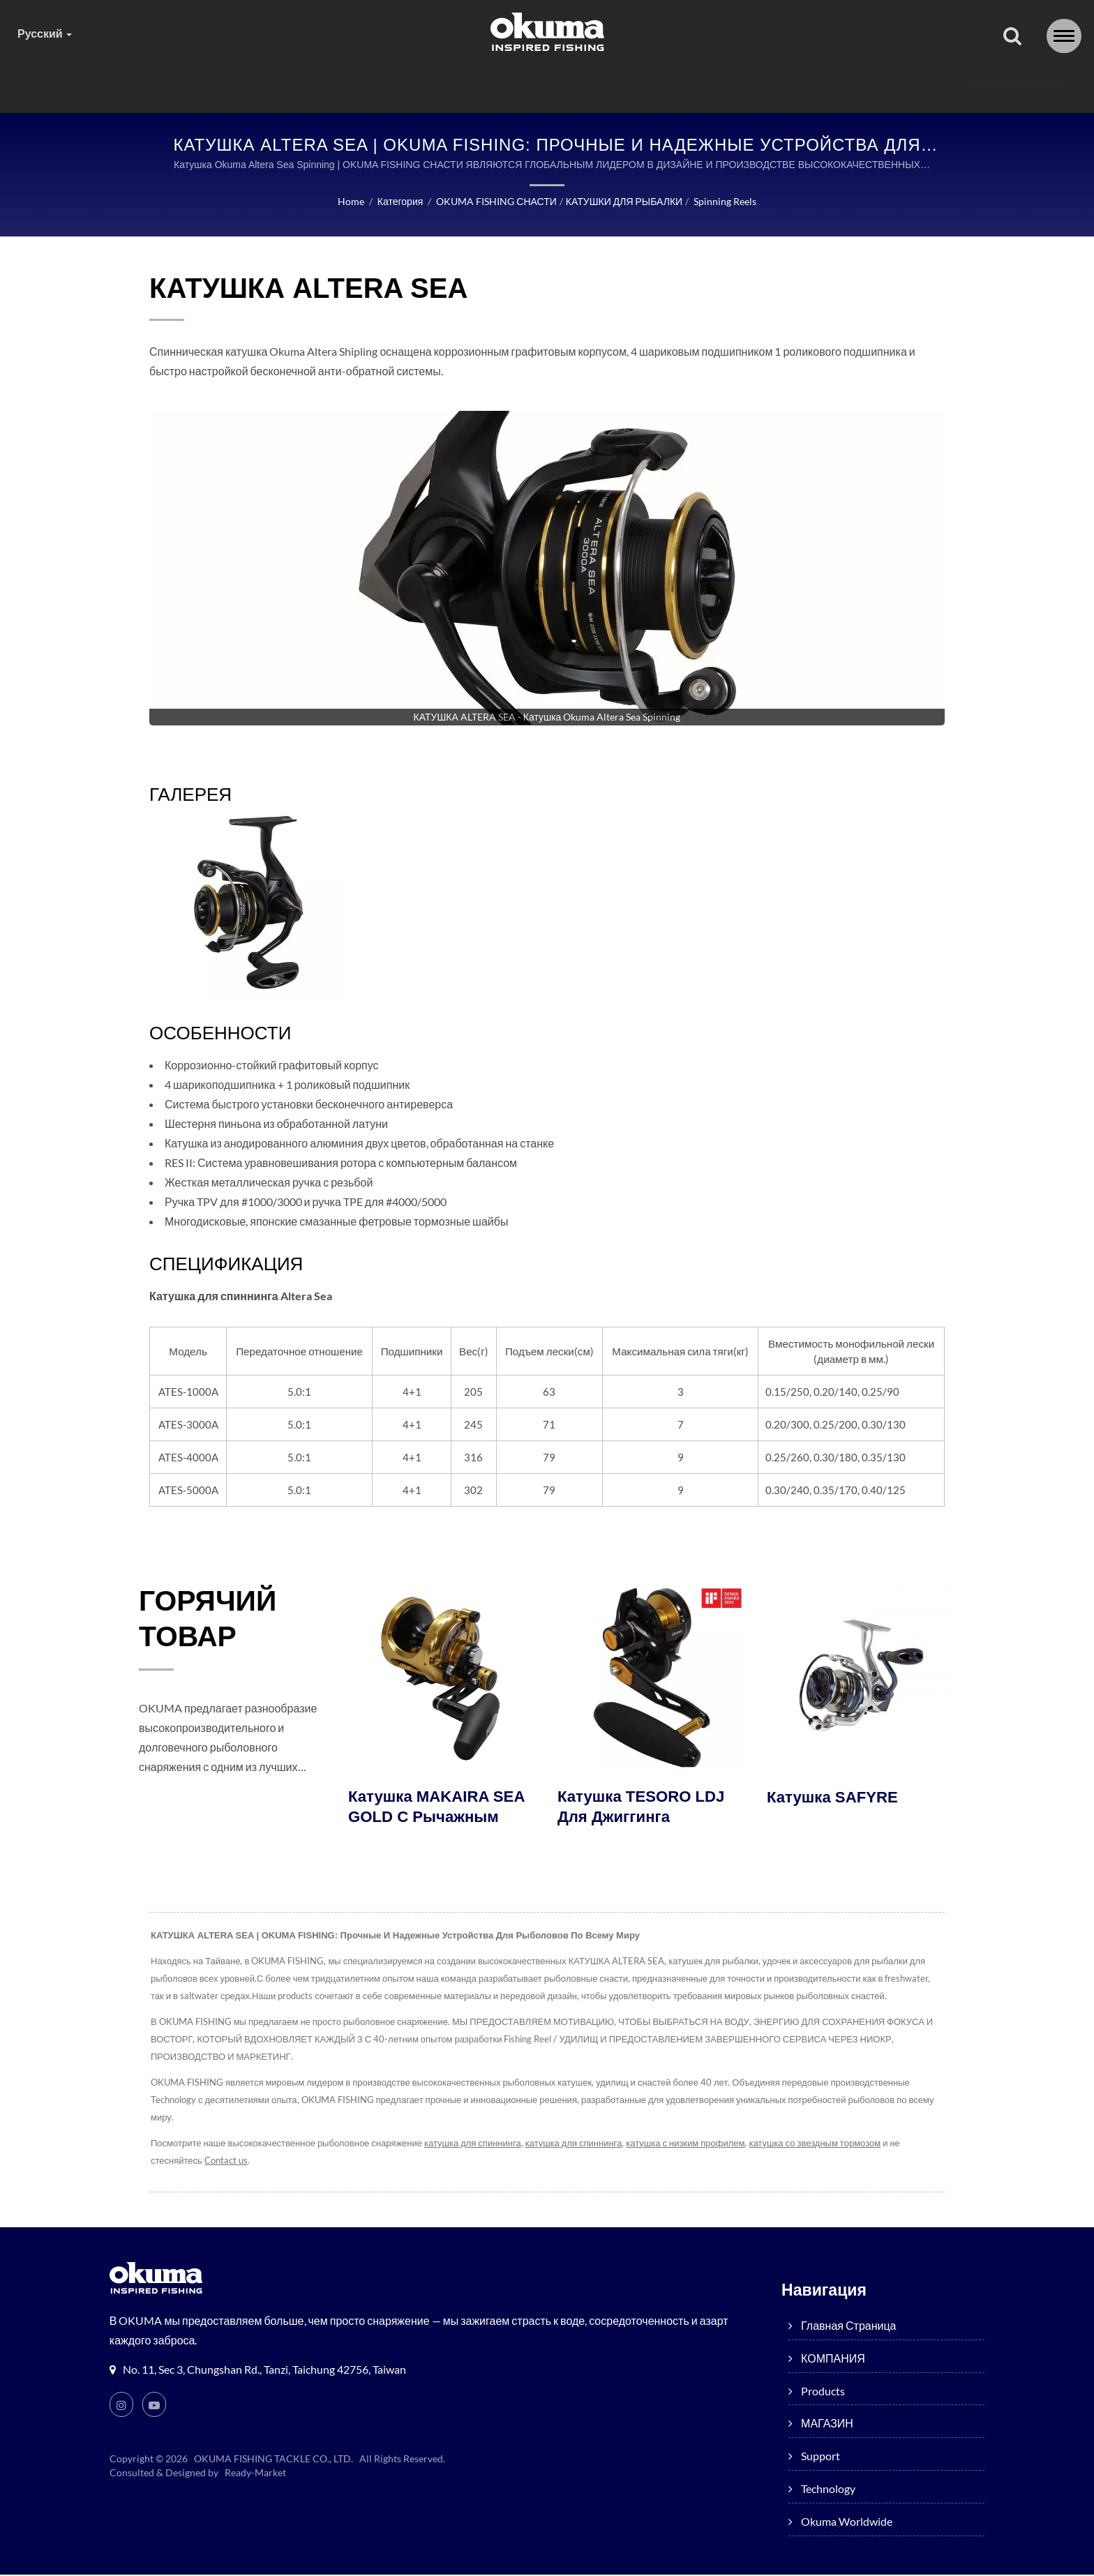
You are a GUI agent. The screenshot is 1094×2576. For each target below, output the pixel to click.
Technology (753, 83)
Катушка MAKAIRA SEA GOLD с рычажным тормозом (439, 1819)
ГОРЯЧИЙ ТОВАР (214, 1622)
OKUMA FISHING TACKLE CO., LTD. (274, 2460)
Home (348, 202)
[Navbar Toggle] (1064, 36)
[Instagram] (121, 2405)
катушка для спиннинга (475, 2144)
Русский (45, 33)
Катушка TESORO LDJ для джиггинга (644, 1808)
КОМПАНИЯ (337, 83)
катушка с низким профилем (691, 2144)
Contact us (226, 2162)
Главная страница (206, 83)
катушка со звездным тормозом (823, 2144)
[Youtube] (155, 2405)
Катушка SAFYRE (835, 1798)
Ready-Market (257, 2474)
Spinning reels (725, 202)
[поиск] (1012, 37)
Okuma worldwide (884, 83)
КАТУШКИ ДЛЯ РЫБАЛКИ (623, 202)
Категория (398, 202)
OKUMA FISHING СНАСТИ (495, 202)
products (446, 83)
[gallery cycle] (547, 717)
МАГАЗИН (548, 83)
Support (648, 83)
